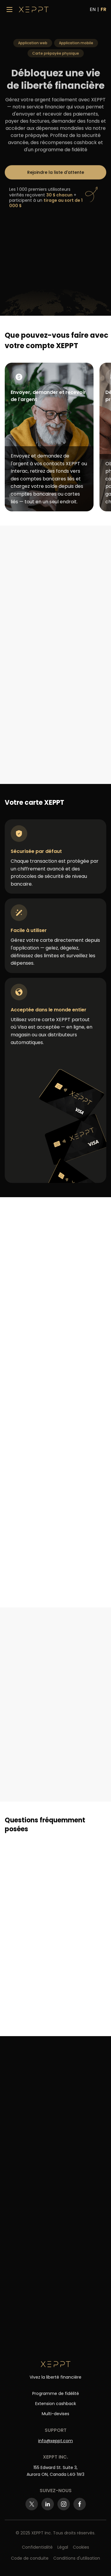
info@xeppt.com (55, 2441)
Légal (62, 2547)
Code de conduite (30, 2558)
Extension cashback (55, 2404)
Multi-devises (55, 2414)
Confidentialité (37, 2547)
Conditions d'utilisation (76, 2558)
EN (93, 9)
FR (103, 9)
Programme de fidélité (55, 2393)
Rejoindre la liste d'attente (55, 174)
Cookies (81, 2547)
